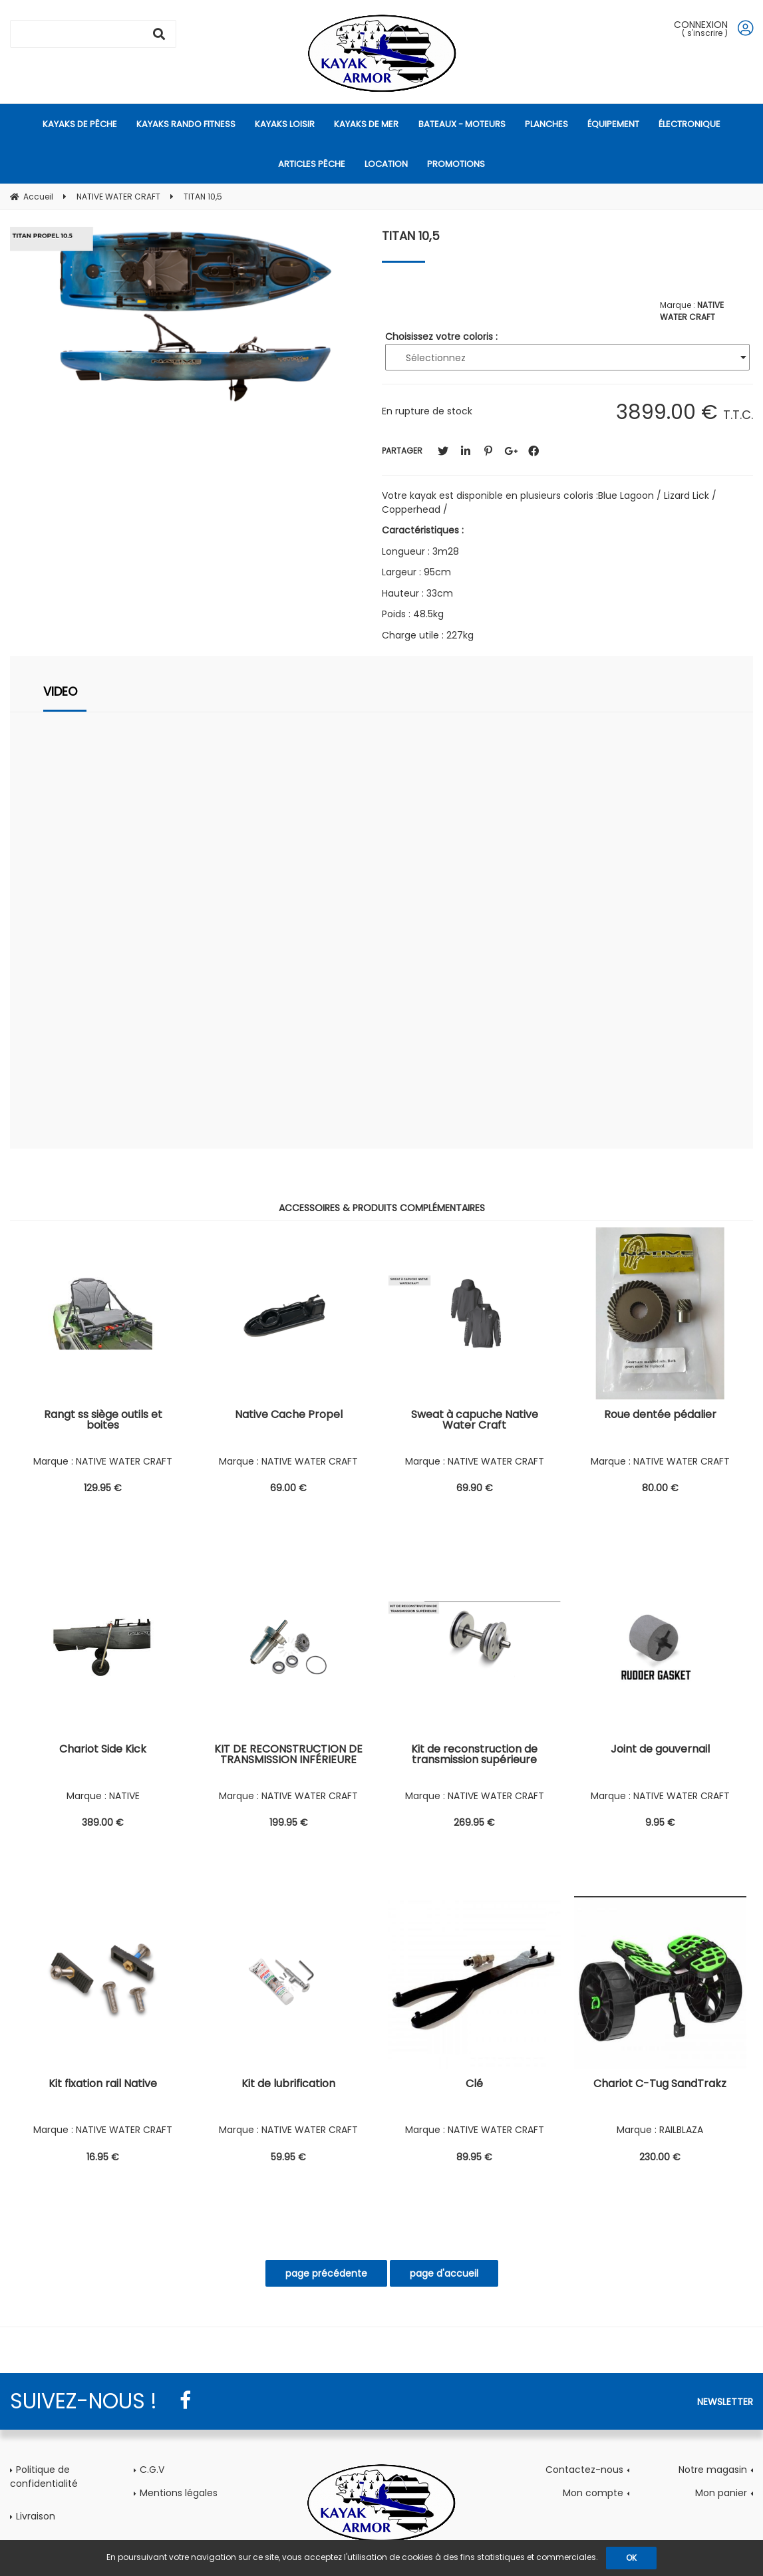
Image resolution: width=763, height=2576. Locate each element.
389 (103, 1822)
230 (660, 2157)
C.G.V (152, 2469)
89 (474, 2157)
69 (288, 1488)
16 (102, 2157)
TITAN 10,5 (411, 235)
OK (631, 2557)
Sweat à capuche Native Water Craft (474, 1421)
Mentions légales (179, 2493)
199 (288, 1822)
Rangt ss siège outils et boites (103, 1421)
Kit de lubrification (288, 2084)
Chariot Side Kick (102, 1750)
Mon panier (721, 2493)
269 (474, 1822)
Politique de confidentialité (44, 2476)
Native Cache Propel (289, 1415)
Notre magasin (713, 2469)
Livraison (35, 2516)
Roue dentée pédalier (660, 1415)
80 (660, 1488)
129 (103, 1488)
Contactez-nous (584, 2469)
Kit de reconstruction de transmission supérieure (474, 1755)
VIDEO (60, 691)
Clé (474, 2084)
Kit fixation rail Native (103, 2084)
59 (288, 2157)
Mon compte (593, 2493)
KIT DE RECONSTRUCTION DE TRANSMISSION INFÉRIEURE (288, 1755)
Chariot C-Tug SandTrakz (659, 2084)
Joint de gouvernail (660, 1750)
